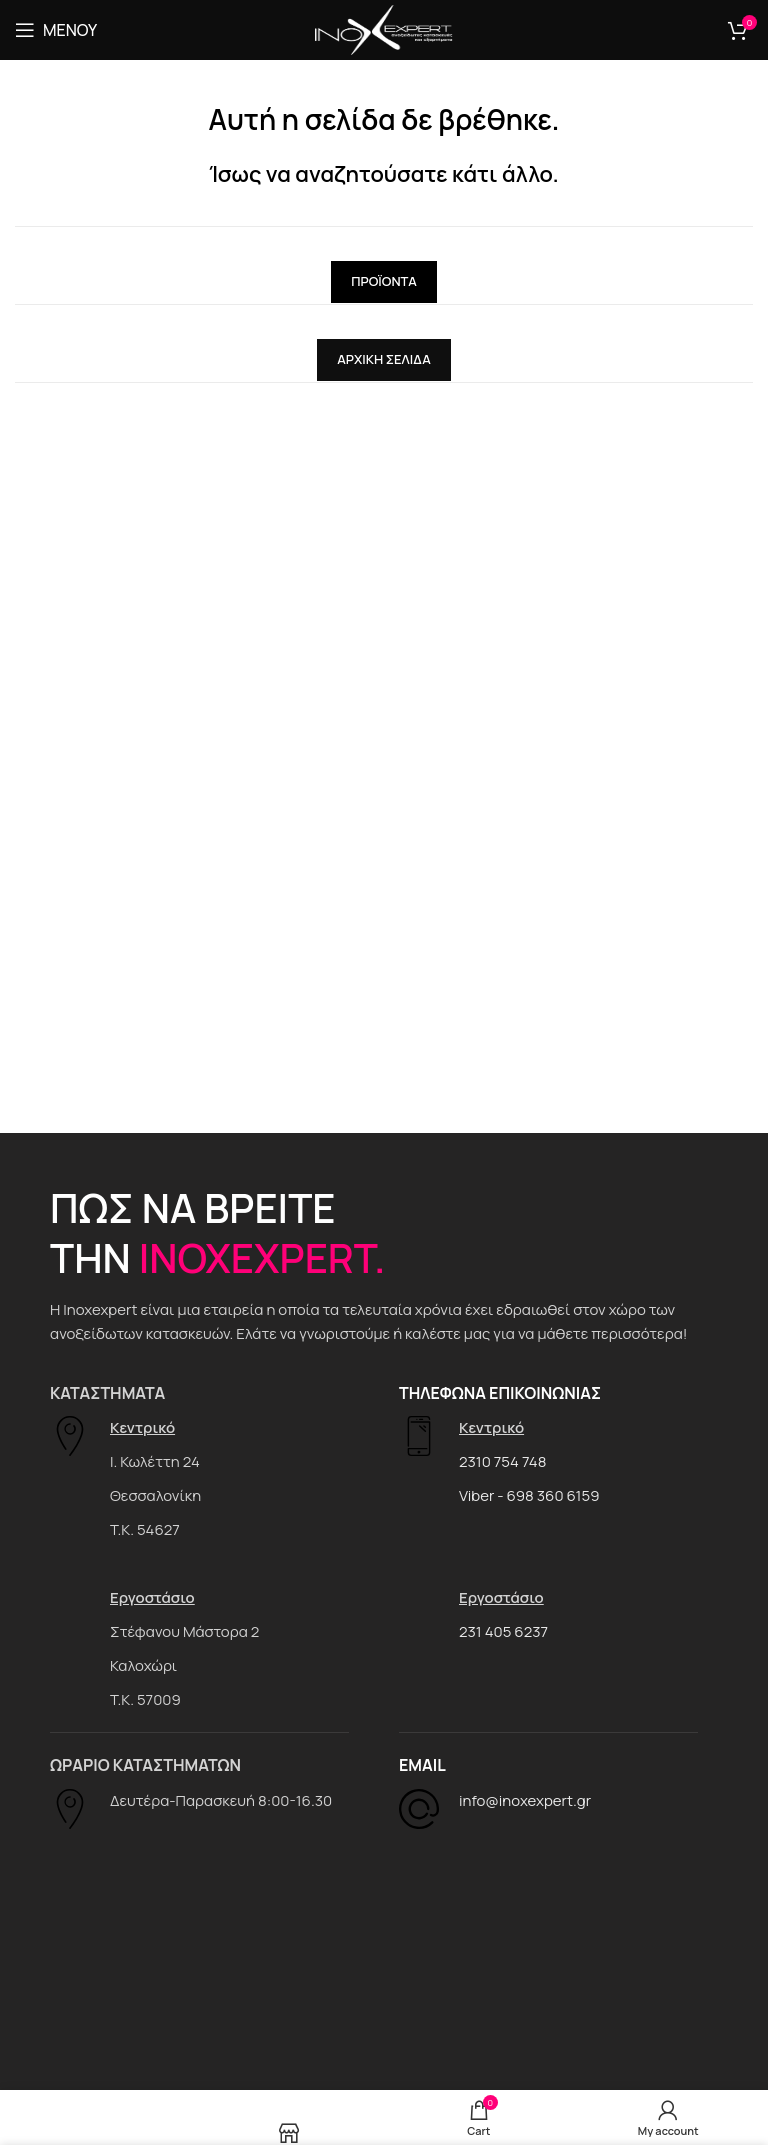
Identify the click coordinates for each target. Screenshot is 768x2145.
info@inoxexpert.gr (525, 1800)
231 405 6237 (503, 1631)
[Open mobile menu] (56, 30)
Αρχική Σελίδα (384, 359)
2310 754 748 (502, 1461)
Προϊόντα (383, 281)
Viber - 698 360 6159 (529, 1495)
